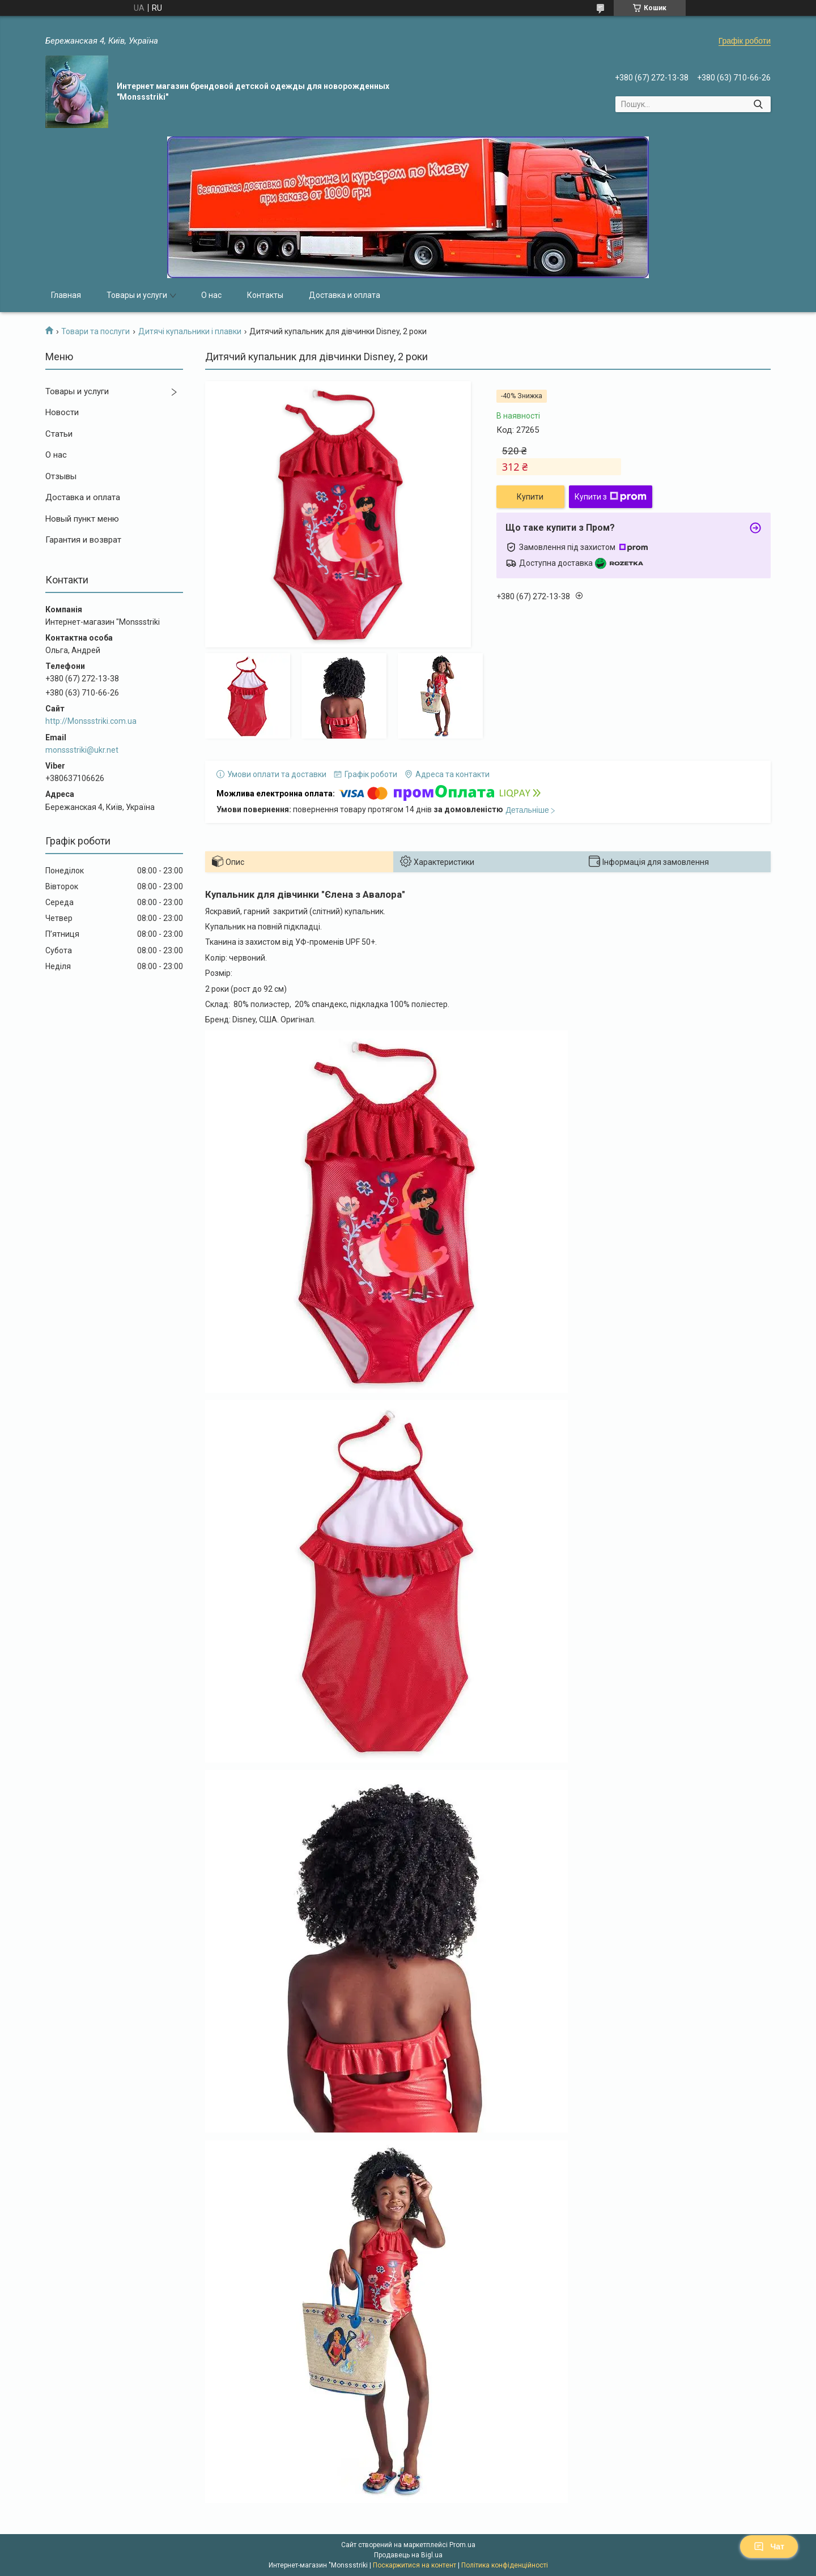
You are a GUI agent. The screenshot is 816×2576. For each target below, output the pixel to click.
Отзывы (60, 476)
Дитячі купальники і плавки (189, 331)
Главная (66, 295)
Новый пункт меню (82, 519)
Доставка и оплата (344, 295)
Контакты (265, 295)
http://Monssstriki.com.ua (91, 721)
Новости (62, 412)
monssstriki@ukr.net (81, 749)
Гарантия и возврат (83, 540)
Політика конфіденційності (504, 2565)
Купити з (611, 497)
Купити (530, 496)
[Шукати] (758, 104)
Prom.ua (462, 2545)
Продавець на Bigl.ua (408, 2555)
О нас (211, 295)
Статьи (59, 434)
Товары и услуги (137, 295)
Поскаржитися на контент (414, 2565)
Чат (769, 2546)
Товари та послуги (95, 331)
